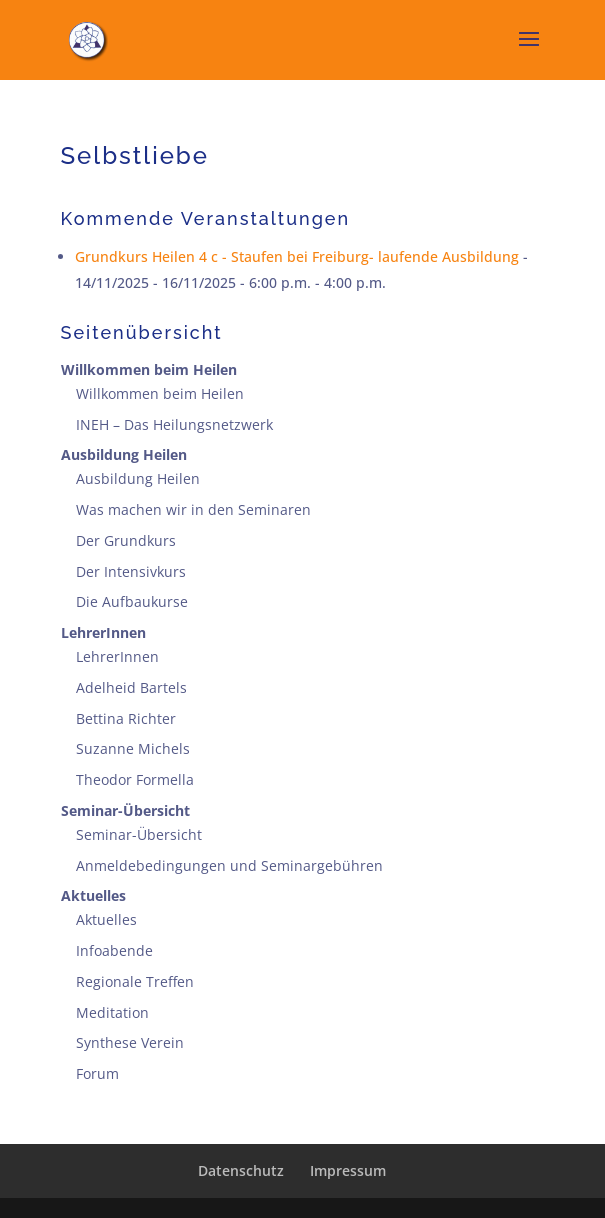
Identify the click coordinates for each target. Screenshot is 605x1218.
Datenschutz (241, 1170)
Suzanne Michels (133, 748)
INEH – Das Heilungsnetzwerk (174, 424)
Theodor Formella (135, 779)
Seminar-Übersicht (125, 810)
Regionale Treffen (135, 981)
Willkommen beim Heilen (149, 369)
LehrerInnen (103, 632)
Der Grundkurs (126, 540)
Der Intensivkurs (131, 571)
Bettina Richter (126, 718)
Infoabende (114, 950)
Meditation (112, 1012)
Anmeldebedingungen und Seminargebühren (229, 865)
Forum (97, 1073)
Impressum (348, 1170)
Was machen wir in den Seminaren (193, 509)
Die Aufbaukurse (132, 601)
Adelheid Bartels (131, 687)
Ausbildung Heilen (124, 454)
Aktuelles (93, 895)
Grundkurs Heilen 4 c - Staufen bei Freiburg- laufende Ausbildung (297, 256)
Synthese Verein (130, 1042)
